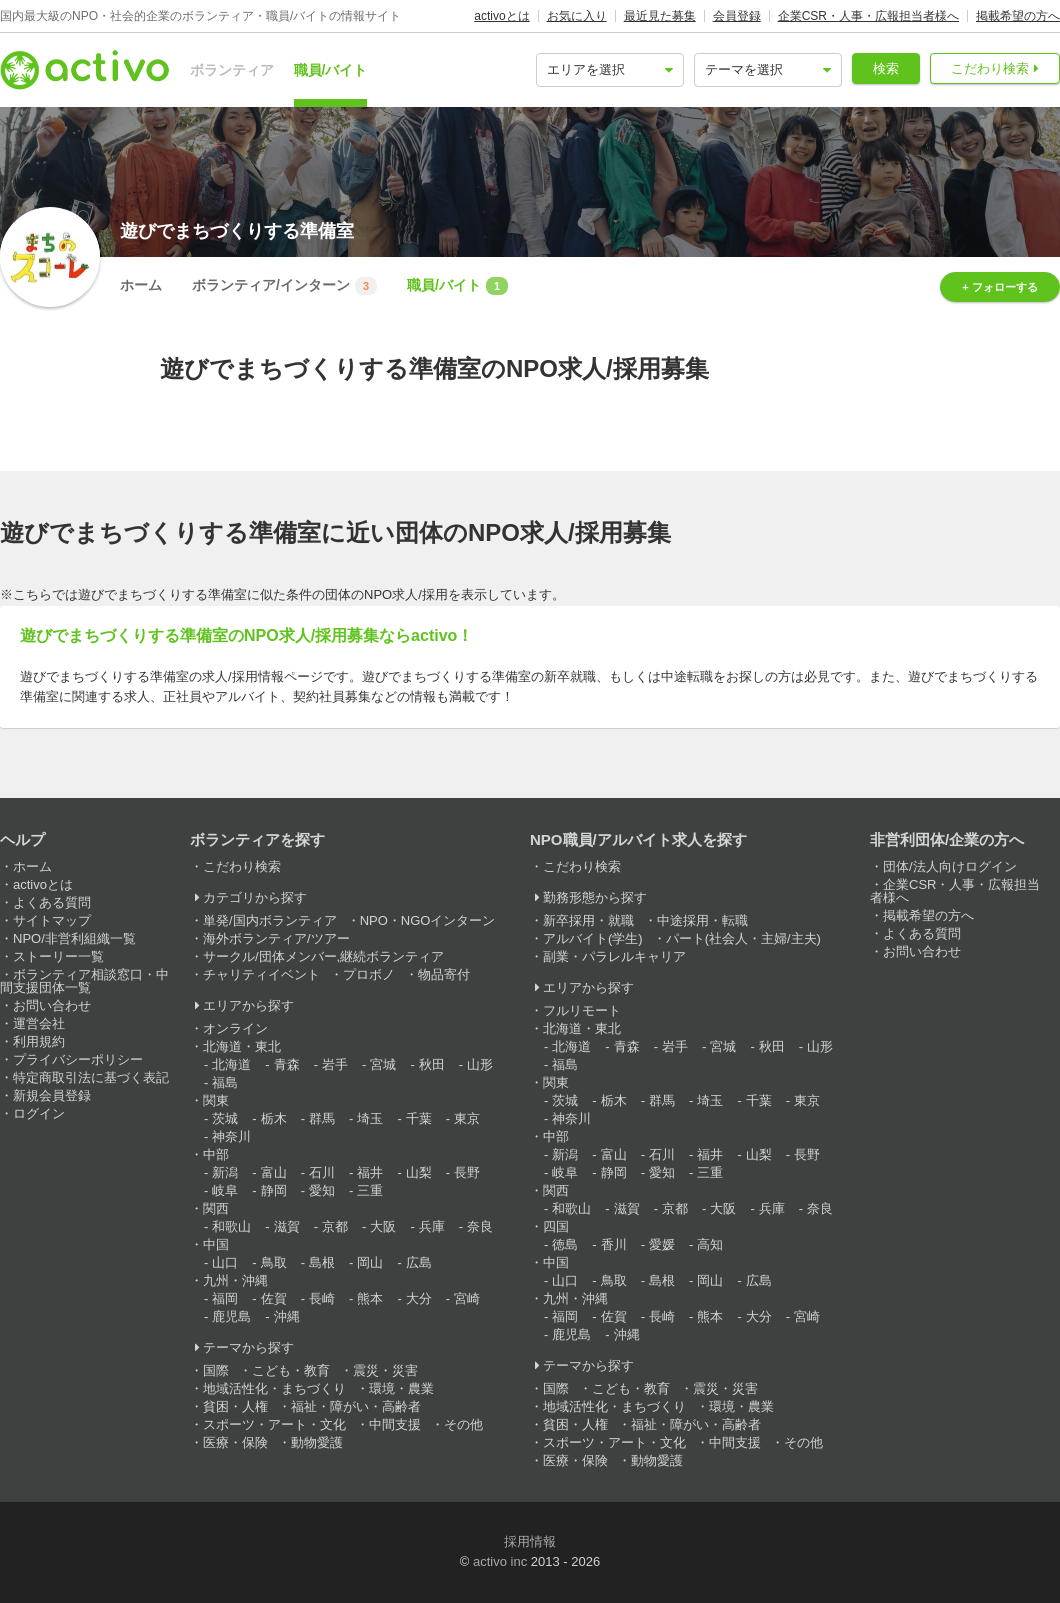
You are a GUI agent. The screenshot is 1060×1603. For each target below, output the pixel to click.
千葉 (419, 1118)
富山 (274, 1172)
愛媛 (662, 1244)
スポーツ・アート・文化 (274, 1424)
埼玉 (370, 1118)
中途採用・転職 (702, 920)
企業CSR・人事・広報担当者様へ (868, 16)
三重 (370, 1190)
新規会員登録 (52, 1095)
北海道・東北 (242, 1046)
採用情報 (530, 1541)
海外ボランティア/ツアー (276, 938)
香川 (614, 1244)
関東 (216, 1100)
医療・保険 (235, 1442)
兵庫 (432, 1226)
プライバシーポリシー (78, 1059)
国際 (216, 1370)
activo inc (500, 1561)
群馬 (322, 1118)
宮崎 (467, 1298)
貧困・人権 (235, 1406)
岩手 (335, 1064)
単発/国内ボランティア (270, 920)
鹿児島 (231, 1316)
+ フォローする (999, 287)
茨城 (225, 1118)
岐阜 (225, 1190)
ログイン (39, 1113)
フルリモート (582, 1010)
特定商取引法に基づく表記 (91, 1077)
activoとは (501, 16)
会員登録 (737, 16)
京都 (335, 1226)
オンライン (235, 1028)
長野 (467, 1172)
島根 (322, 1262)
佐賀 (274, 1298)
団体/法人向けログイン (950, 866)
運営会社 (39, 1023)
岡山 (370, 1262)
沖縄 (287, 1316)
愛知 (322, 1190)
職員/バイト (331, 70)
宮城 (383, 1064)
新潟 (225, 1172)
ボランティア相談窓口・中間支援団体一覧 (84, 981)
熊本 (370, 1298)
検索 (886, 68)
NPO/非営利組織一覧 (74, 938)
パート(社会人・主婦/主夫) (743, 938)
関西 (216, 1208)
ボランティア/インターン (284, 286)
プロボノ (369, 974)
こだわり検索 (990, 68)
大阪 (383, 1226)
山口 (225, 1262)
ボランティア (232, 70)
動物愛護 (317, 1442)
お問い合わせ (52, 1005)
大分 (419, 1298)
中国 (216, 1244)
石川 (322, 1172)
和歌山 (231, 1226)
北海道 (231, 1064)
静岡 (274, 1190)
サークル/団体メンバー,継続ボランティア (323, 956)
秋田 (432, 1064)
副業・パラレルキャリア (614, 956)
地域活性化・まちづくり (274, 1388)
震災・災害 (385, 1370)
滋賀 (287, 1226)
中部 (216, 1154)
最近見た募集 (660, 16)
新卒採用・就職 (588, 920)
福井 (370, 1172)
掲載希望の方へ (1018, 16)
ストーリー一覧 (58, 956)
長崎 (322, 1298)
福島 (225, 1082)
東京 (467, 1118)
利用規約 (39, 1041)
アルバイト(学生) (593, 938)
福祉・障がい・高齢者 (356, 1406)
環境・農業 (401, 1388)
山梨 (419, 1172)
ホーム (141, 285)
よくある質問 (52, 902)
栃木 (274, 1118)
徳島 (565, 1244)
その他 (463, 1424)
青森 (287, 1064)
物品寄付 (444, 974)
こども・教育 (291, 1370)
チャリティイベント (261, 974)
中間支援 (395, 1424)
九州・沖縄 (235, 1280)
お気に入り (577, 16)
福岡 (225, 1298)
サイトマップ (52, 920)
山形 (480, 1064)
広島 (419, 1262)
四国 (556, 1226)
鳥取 (274, 1262)
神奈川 (231, 1136)
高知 (710, 1244)
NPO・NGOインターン (428, 920)
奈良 (480, 1226)
